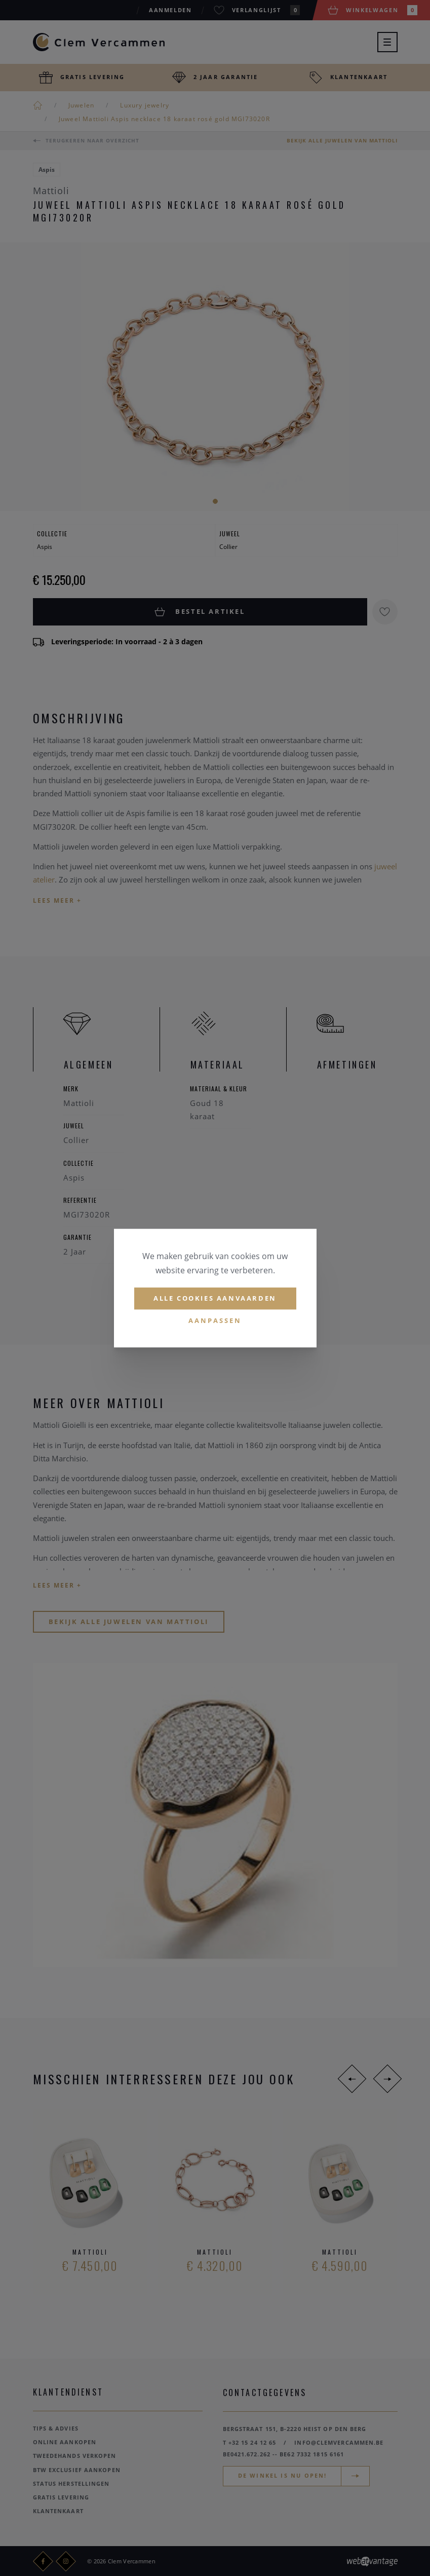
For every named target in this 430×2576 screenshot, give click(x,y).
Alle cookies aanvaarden (215, 1298)
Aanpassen (215, 1320)
